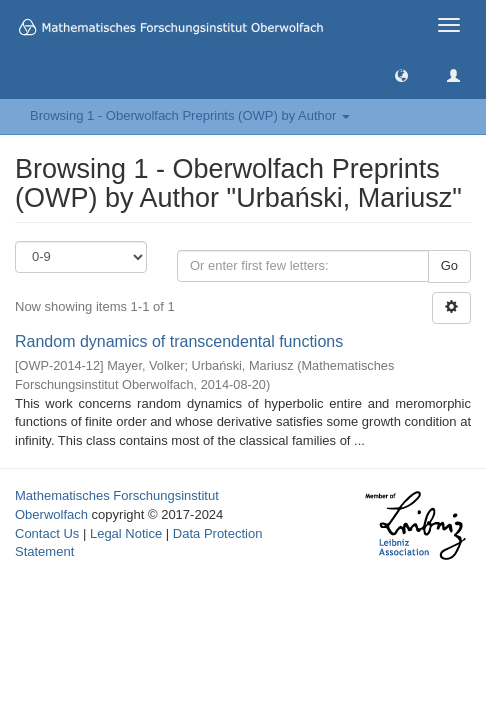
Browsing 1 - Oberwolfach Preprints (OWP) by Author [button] (190, 115)
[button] (401, 74)
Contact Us (47, 533)
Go (449, 265)
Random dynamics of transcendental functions (179, 341)
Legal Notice (126, 533)
